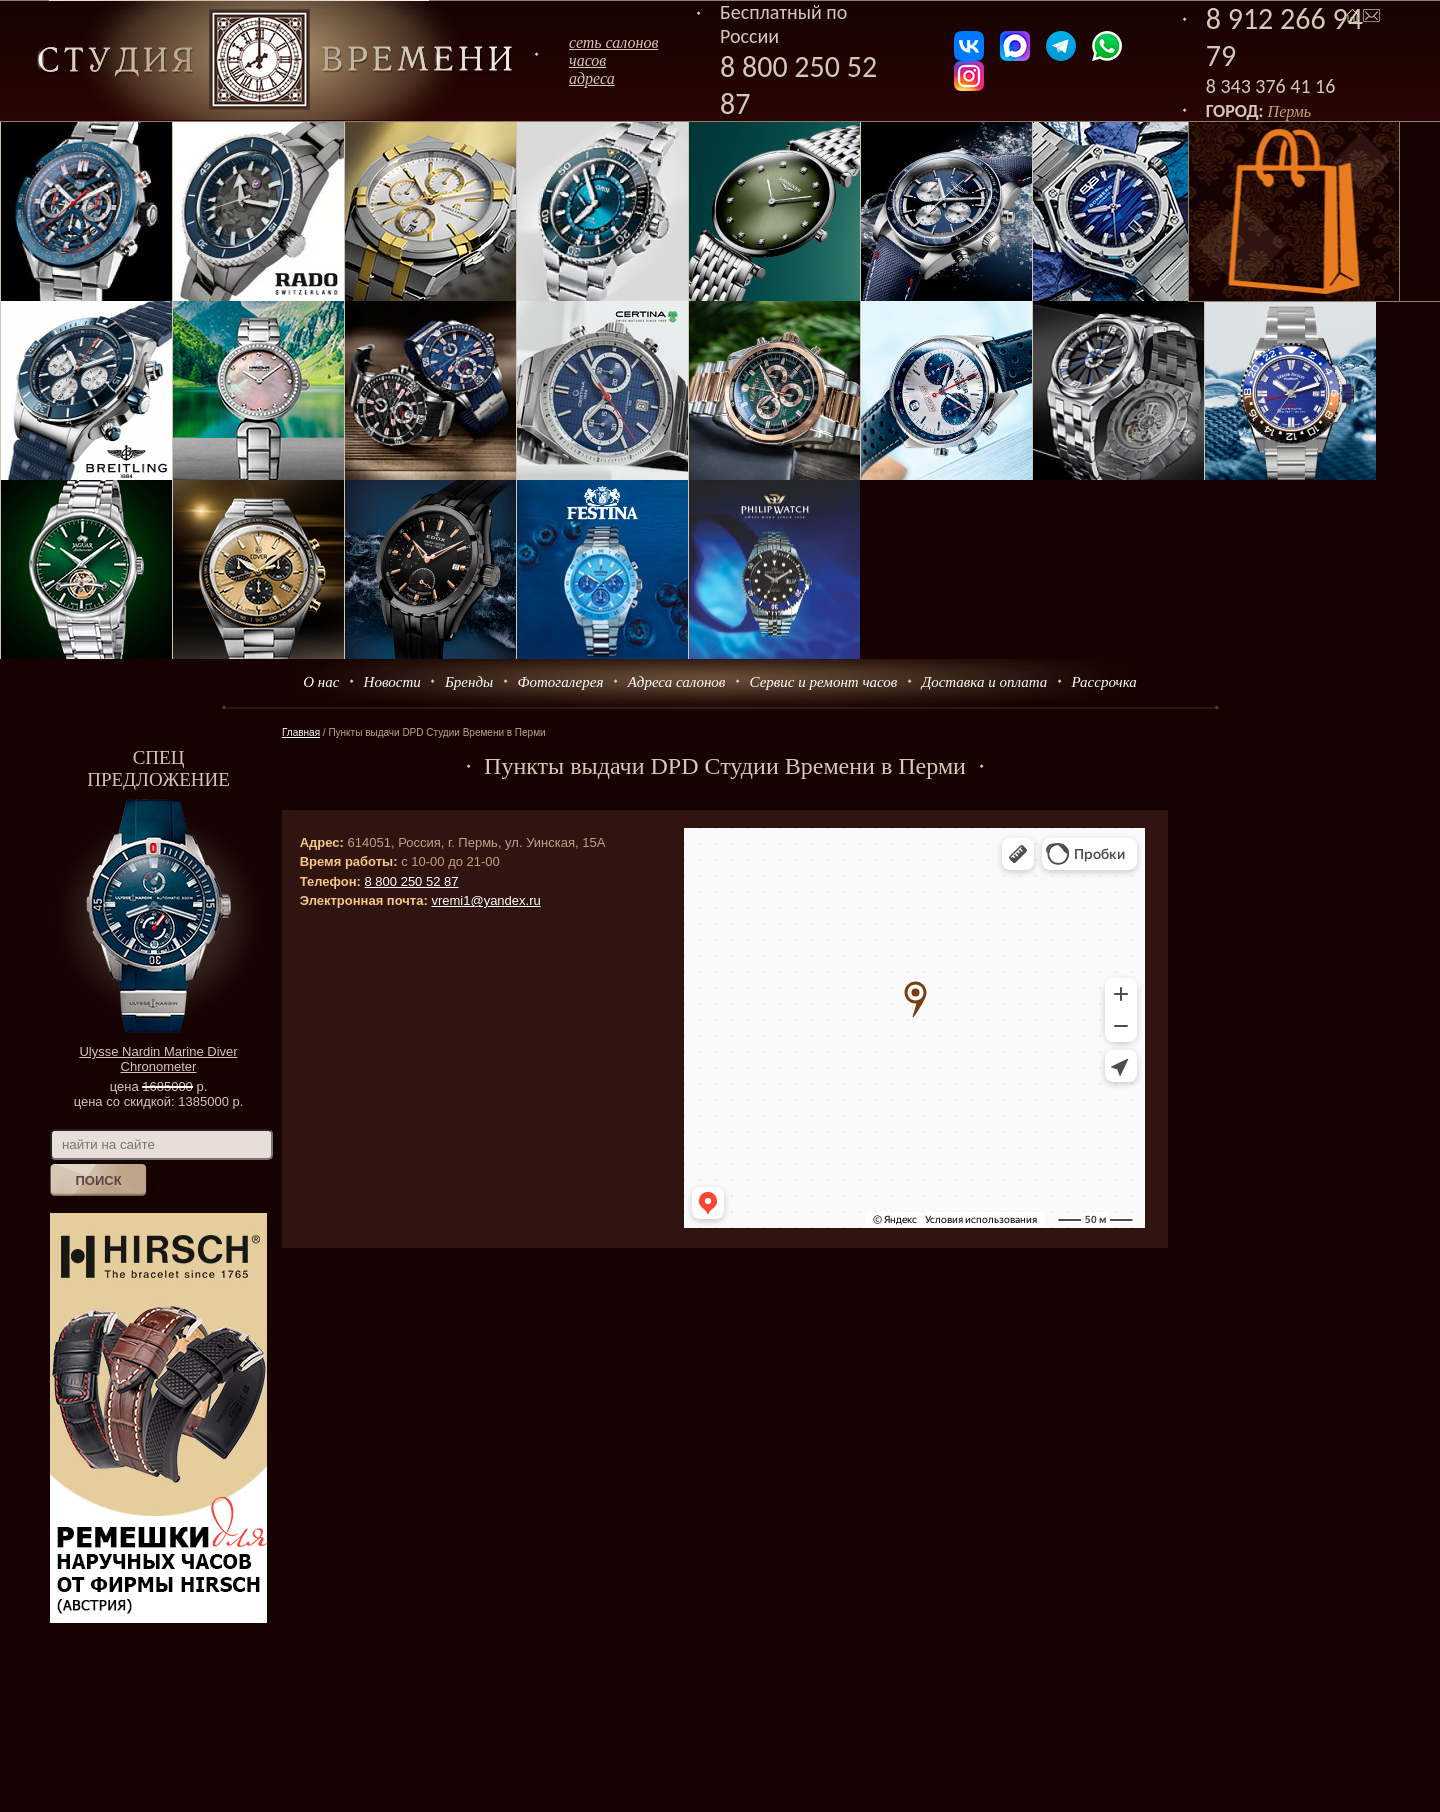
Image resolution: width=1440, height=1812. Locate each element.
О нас (321, 682)
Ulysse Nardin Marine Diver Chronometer (158, 1059)
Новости (392, 682)
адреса (592, 78)
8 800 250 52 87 (412, 881)
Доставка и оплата (985, 682)
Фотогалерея (560, 682)
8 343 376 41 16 (1271, 86)
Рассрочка (1104, 682)
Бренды (469, 682)
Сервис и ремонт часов (824, 682)
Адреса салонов (677, 682)
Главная (301, 732)
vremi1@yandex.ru (485, 900)
